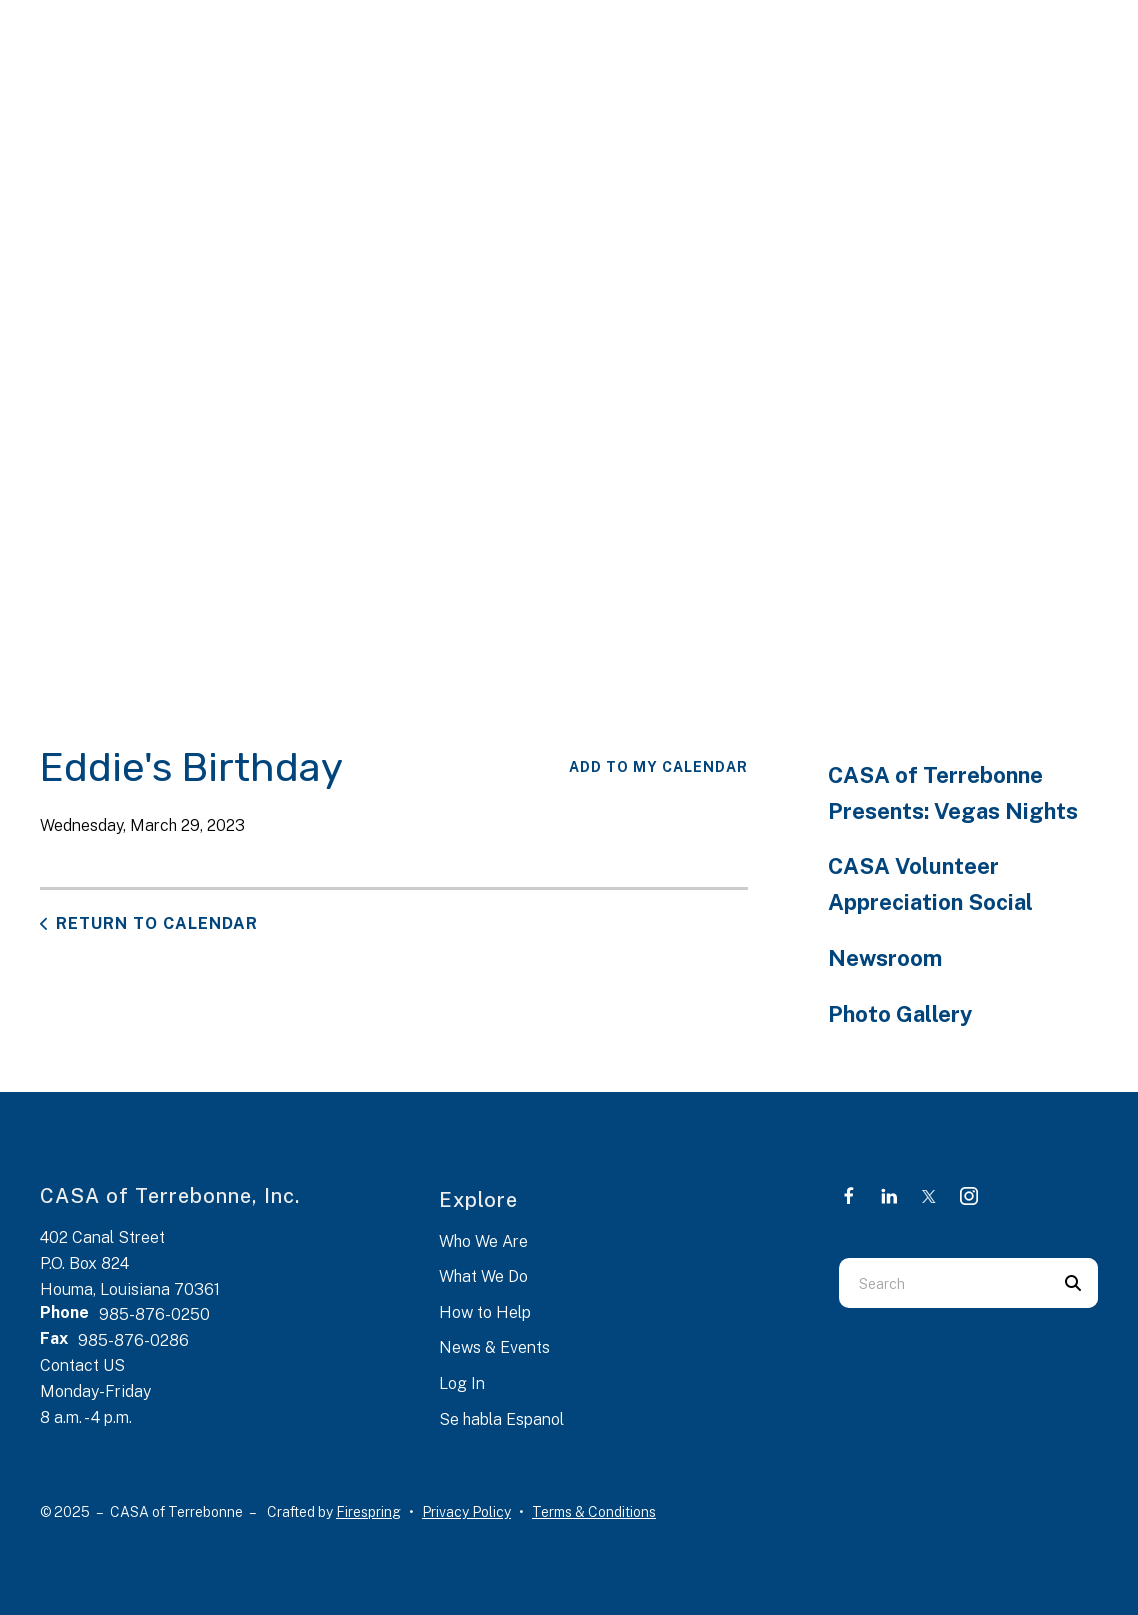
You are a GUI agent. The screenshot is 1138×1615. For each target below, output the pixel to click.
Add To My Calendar (658, 767)
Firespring (368, 1512)
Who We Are (483, 1241)
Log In (462, 1383)
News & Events (494, 1347)
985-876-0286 (133, 1340)
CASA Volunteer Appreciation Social (930, 884)
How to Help (485, 1312)
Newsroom (885, 958)
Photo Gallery (900, 1014)
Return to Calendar (157, 923)
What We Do (483, 1276)
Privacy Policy (466, 1512)
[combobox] (943, 1283)
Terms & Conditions (594, 1512)
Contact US (82, 1365)
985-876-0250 (154, 1314)
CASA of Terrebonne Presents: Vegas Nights (953, 793)
